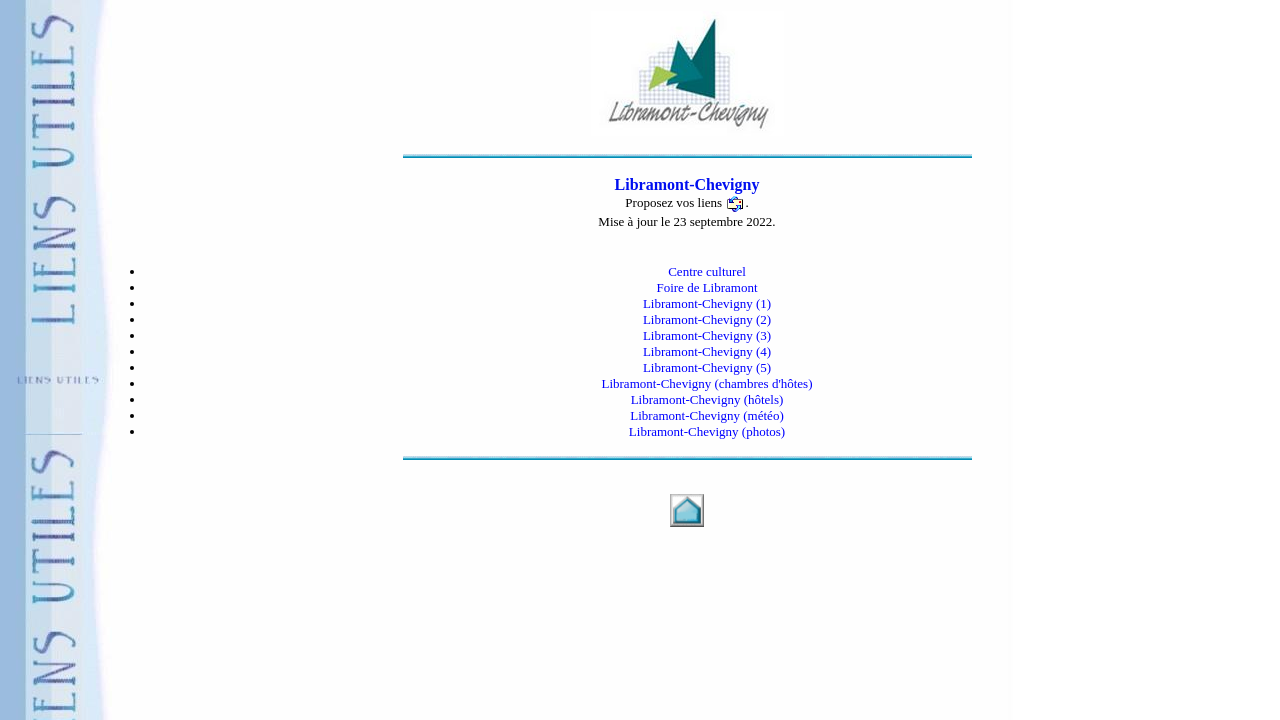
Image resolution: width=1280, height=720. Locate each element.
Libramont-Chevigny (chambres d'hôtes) (706, 383)
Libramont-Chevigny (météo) (706, 415)
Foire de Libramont (706, 287)
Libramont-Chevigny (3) (707, 335)
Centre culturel (707, 271)
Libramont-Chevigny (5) (707, 367)
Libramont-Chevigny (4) (707, 351)
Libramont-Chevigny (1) (707, 303)
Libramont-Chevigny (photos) (707, 431)
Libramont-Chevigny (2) (707, 319)
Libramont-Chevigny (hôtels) (707, 399)
